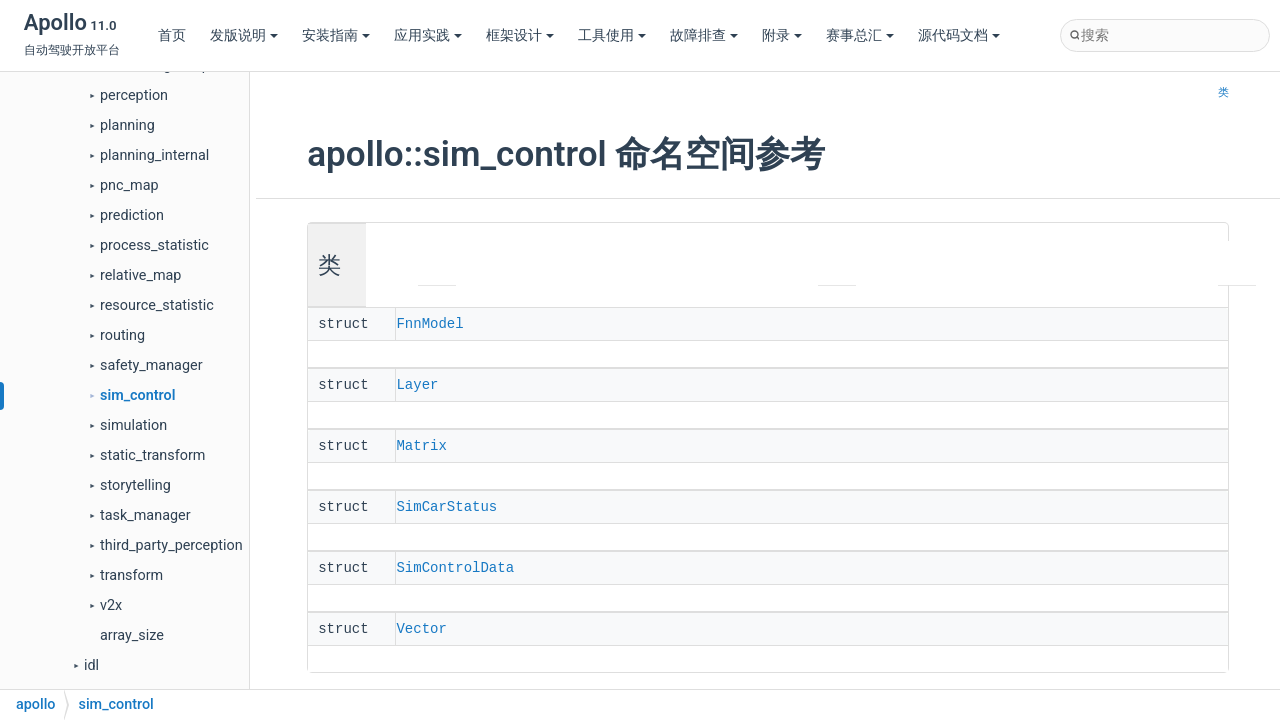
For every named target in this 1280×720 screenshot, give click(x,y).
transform (131, 575)
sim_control (137, 395)
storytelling (135, 485)
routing (122, 335)
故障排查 (704, 35)
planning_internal (154, 155)
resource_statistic (157, 305)
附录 (782, 35)
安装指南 (336, 35)
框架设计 (520, 35)
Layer (417, 383)
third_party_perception (171, 545)
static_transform (152, 455)
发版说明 (244, 35)
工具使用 (612, 35)
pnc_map (129, 185)
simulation (133, 425)
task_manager (145, 515)
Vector (421, 623)
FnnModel (429, 323)
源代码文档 (959, 35)
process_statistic (154, 245)
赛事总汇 (860, 35)
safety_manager (151, 365)
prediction (132, 215)
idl (91, 665)
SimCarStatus (446, 503)
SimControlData (455, 563)
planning (127, 125)
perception (134, 95)
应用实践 (428, 35)
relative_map (140, 275)
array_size (132, 635)
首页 (172, 35)
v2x (111, 605)
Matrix (421, 443)
